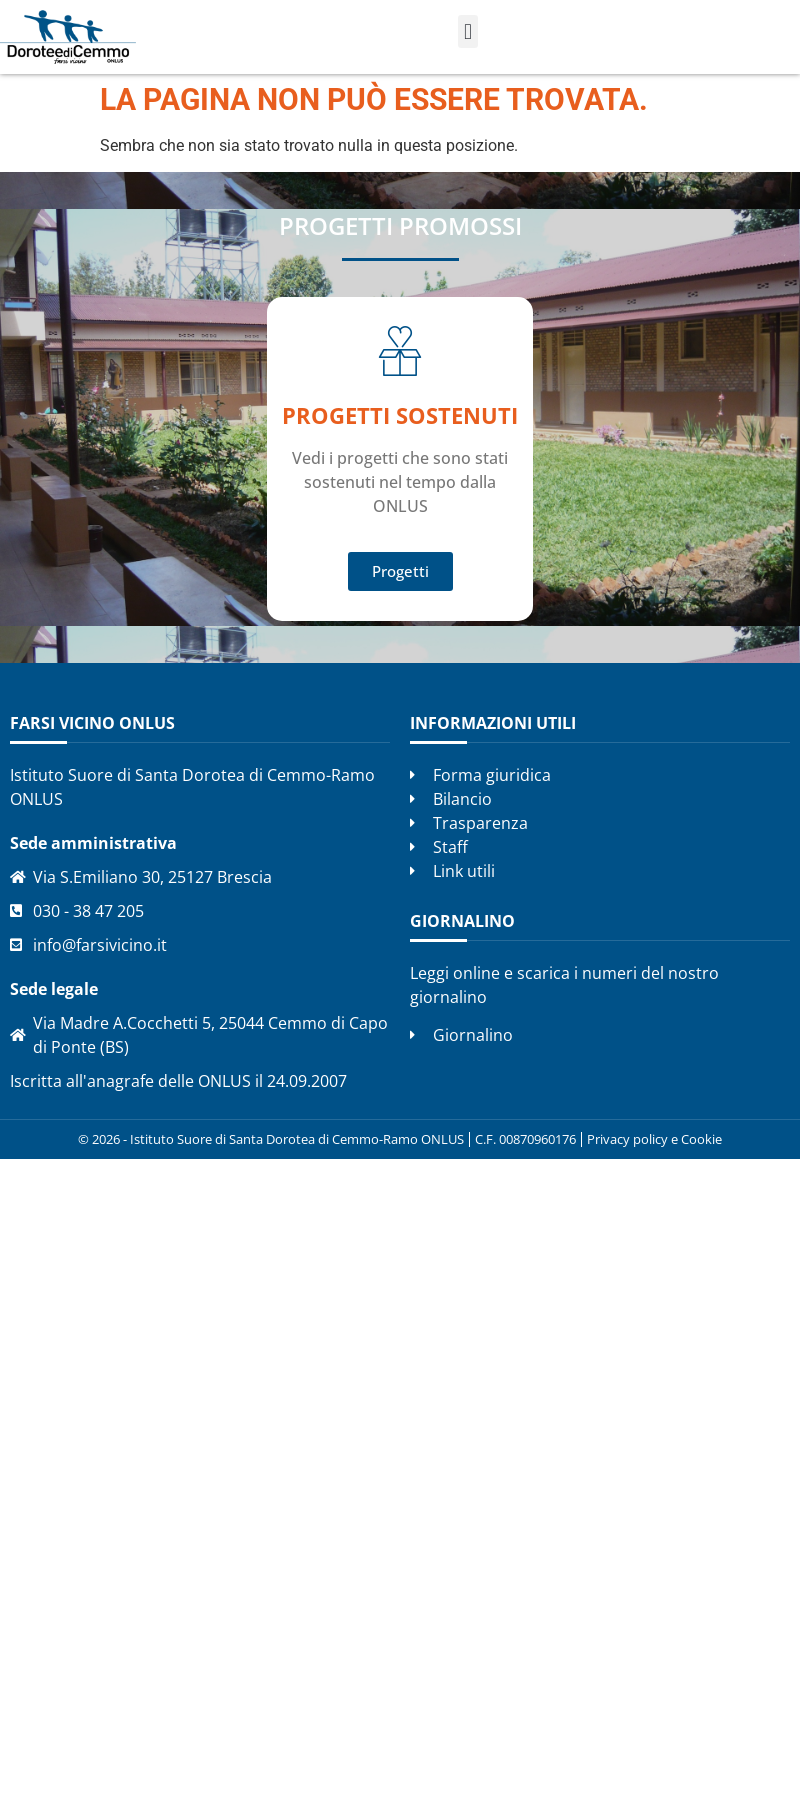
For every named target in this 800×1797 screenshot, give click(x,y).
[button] (467, 31)
